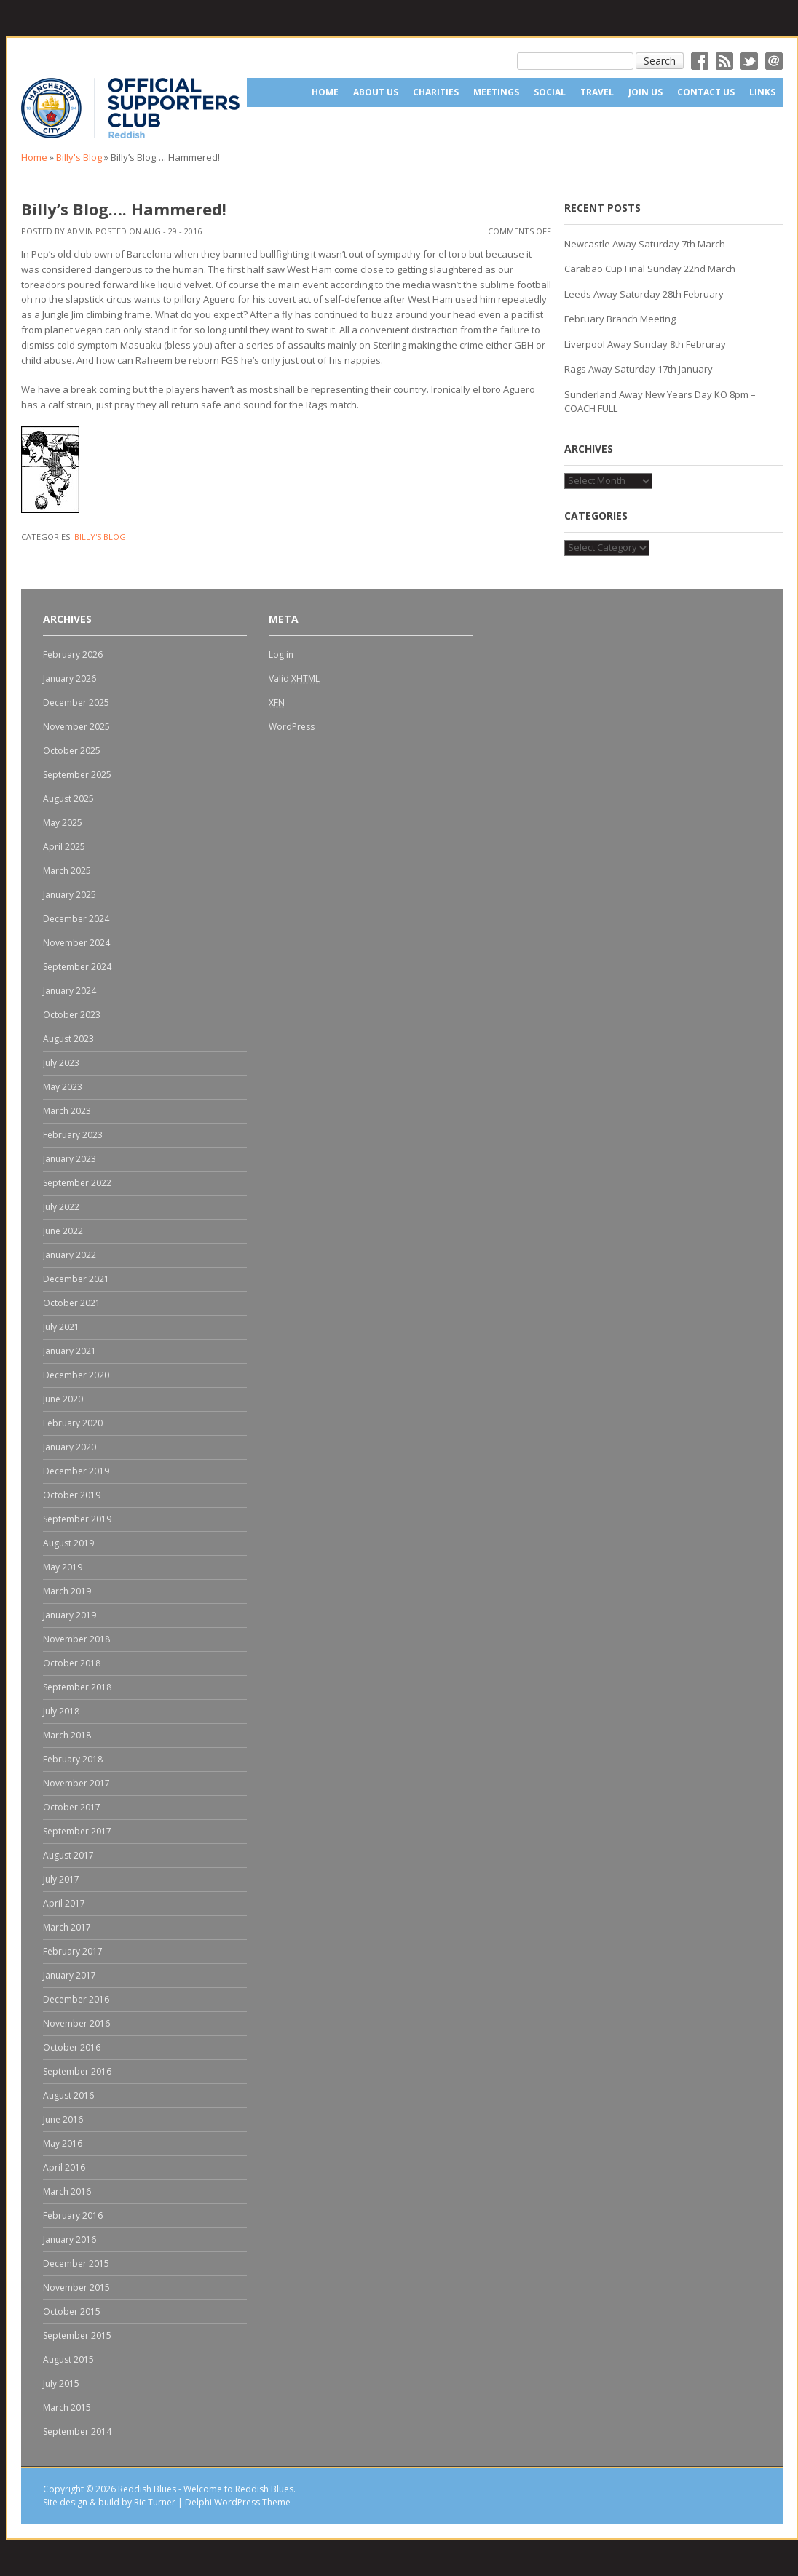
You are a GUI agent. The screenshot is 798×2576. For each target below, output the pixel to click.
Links (762, 92)
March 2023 (67, 1111)
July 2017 (61, 1879)
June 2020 (63, 1399)
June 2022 (63, 1231)
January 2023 (69, 1159)
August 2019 (68, 1543)
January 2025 (69, 895)
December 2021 (76, 1279)
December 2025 (76, 702)
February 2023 (73, 1135)
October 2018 (71, 1663)
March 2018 (67, 1735)
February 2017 (73, 1951)
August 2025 (68, 798)
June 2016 (63, 2119)
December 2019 (76, 1471)
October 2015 (71, 2311)
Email (774, 61)
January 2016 (69, 2239)
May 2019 (62, 1567)
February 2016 (73, 2215)
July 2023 (61, 1063)
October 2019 (71, 1495)
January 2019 (69, 1615)
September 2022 (77, 1183)
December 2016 (76, 1999)
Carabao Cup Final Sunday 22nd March (649, 268)
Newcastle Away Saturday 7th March (644, 243)
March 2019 (67, 1591)
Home (325, 92)
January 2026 (69, 678)
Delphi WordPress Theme (238, 2502)
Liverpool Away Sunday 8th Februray (645, 344)
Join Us (645, 92)
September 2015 (77, 2335)
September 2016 (77, 2071)
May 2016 (62, 2143)
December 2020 (76, 1375)
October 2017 (71, 1807)
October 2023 (71, 1015)
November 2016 (76, 2023)
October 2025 (71, 750)
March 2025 (67, 870)
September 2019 (77, 1519)
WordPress (292, 726)
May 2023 (62, 1087)
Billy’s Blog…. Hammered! (123, 209)
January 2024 (69, 991)
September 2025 (77, 774)
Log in (281, 654)
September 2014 (77, 2431)
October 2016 (71, 2047)
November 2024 (76, 943)
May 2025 (62, 822)
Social (550, 92)
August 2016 (68, 2095)
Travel (597, 92)
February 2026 (73, 654)
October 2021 (71, 1303)
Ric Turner (154, 2502)
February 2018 (73, 1759)
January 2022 (69, 1255)
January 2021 (69, 1351)
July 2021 (61, 1327)
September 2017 (77, 1831)
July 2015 (61, 2383)
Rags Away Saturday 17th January (638, 368)
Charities (436, 92)
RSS (724, 61)
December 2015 (76, 2263)
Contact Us (706, 92)
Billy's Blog (79, 157)
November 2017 (76, 1783)
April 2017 (64, 1903)
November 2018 (76, 1639)
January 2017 (69, 1975)
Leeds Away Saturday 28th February (644, 294)
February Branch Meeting (620, 318)
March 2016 (67, 2191)
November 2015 (76, 2287)
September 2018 (77, 1687)
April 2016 (64, 2167)
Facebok (699, 61)
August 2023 (68, 1039)
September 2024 (77, 967)
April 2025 (64, 846)
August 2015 (68, 2359)
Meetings (496, 92)
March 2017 (67, 1927)
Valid (294, 678)
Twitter (749, 61)
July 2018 (61, 1711)
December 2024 (76, 919)
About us (375, 92)
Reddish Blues (147, 2489)
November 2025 (76, 726)
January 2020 (69, 1447)
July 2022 (61, 1207)
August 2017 (68, 1855)
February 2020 (73, 1423)
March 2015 (67, 2407)
